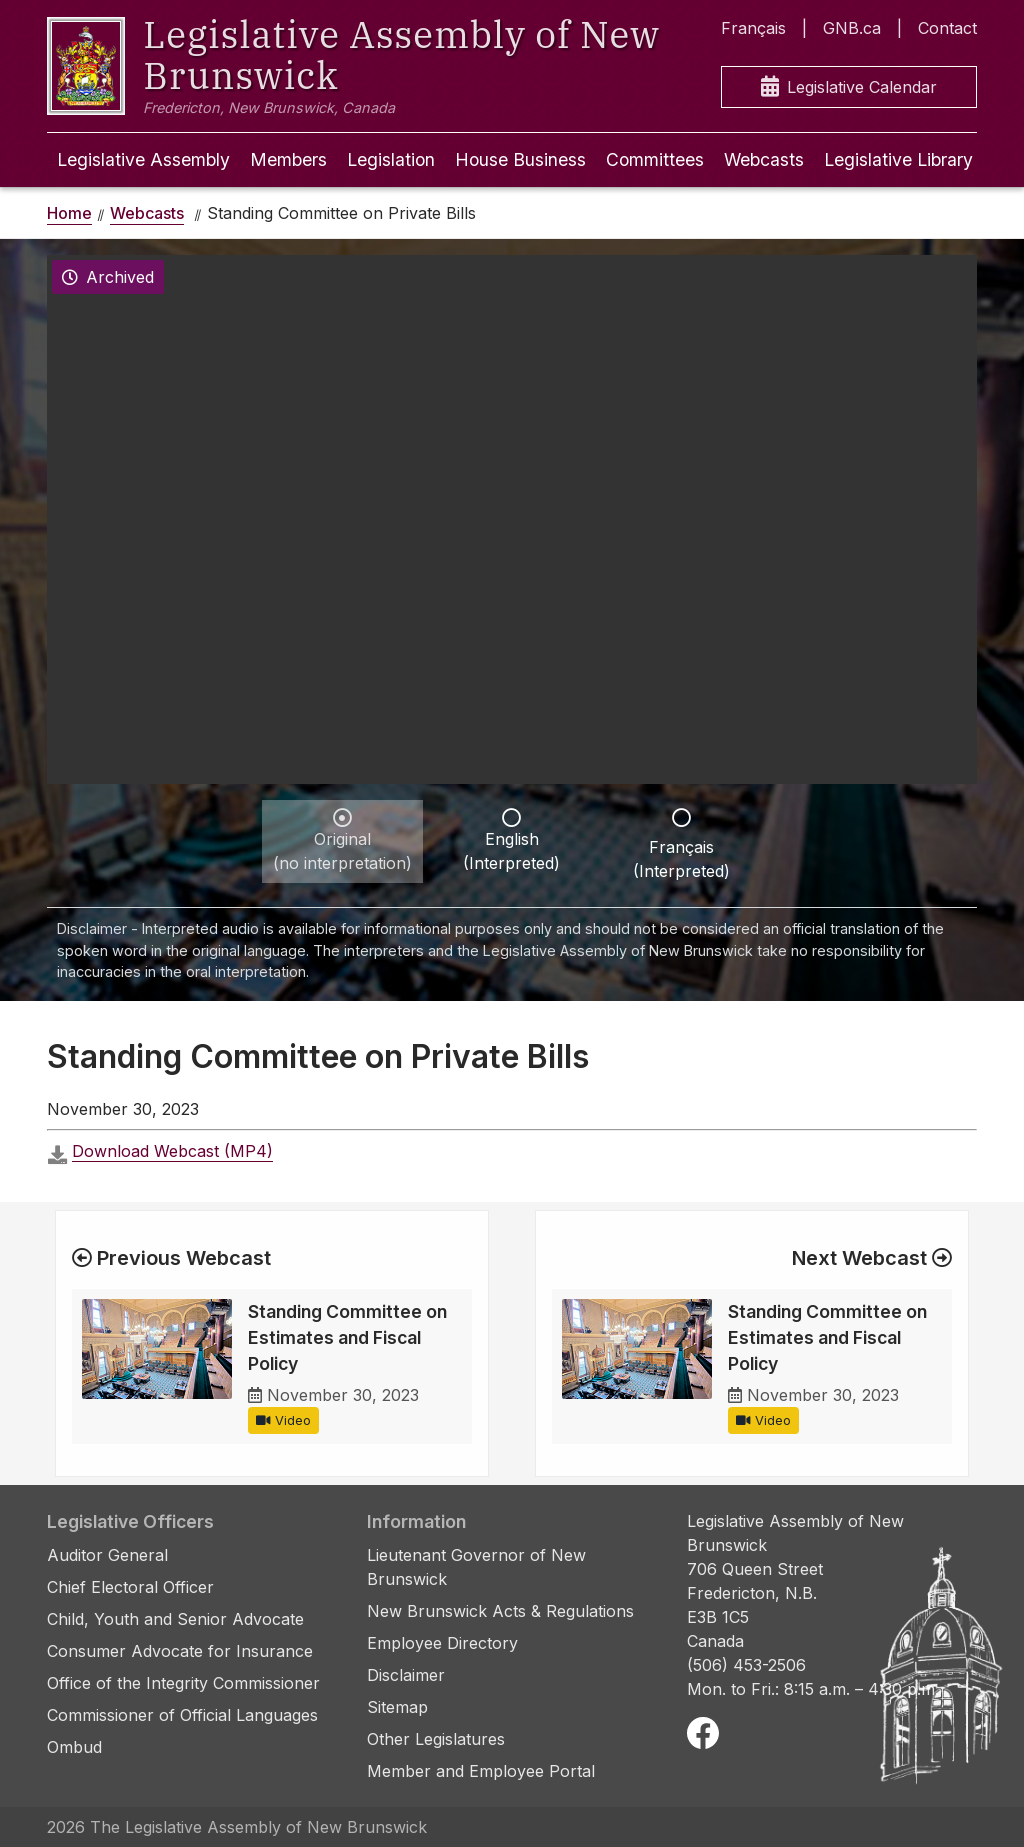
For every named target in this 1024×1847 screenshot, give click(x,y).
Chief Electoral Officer (130, 1587)
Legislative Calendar (849, 87)
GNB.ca (852, 28)
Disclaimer (406, 1675)
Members (288, 159)
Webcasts (764, 159)
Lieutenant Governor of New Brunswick (476, 1567)
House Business (520, 159)
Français (753, 28)
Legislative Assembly (143, 159)
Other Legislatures (436, 1739)
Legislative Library (898, 159)
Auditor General (107, 1555)
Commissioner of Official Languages (182, 1715)
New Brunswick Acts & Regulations (500, 1611)
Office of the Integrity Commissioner (183, 1683)
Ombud (74, 1747)
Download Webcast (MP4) (172, 1151)
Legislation (391, 159)
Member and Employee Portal (481, 1771)
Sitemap (397, 1707)
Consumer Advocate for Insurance (180, 1651)
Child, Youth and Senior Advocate (175, 1619)
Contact (947, 28)
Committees (655, 159)
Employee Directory (442, 1643)
